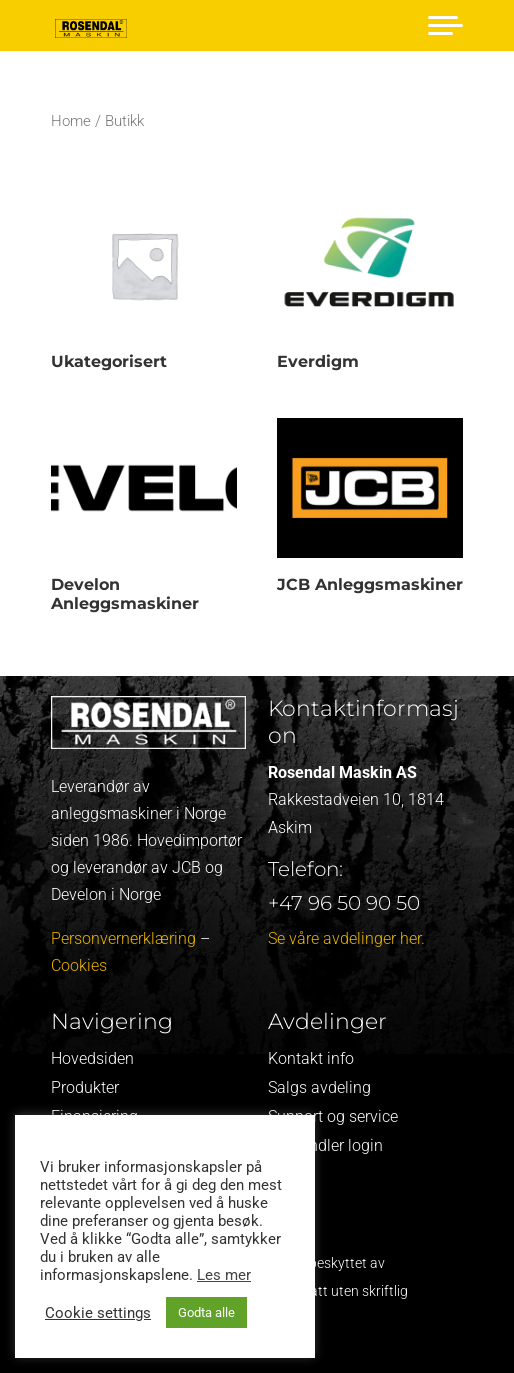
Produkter (85, 1087)
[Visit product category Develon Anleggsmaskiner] (144, 519)
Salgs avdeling (319, 1087)
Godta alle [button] (206, 1312)
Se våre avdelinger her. (346, 938)
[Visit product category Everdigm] (370, 287)
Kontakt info (311, 1058)
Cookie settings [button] (98, 1313)
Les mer (224, 1275)
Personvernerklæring (123, 938)
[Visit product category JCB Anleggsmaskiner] (370, 510)
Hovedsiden (92, 1058)
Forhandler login (325, 1145)
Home (71, 121)
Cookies (79, 965)
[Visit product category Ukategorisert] (144, 287)
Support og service (333, 1116)
